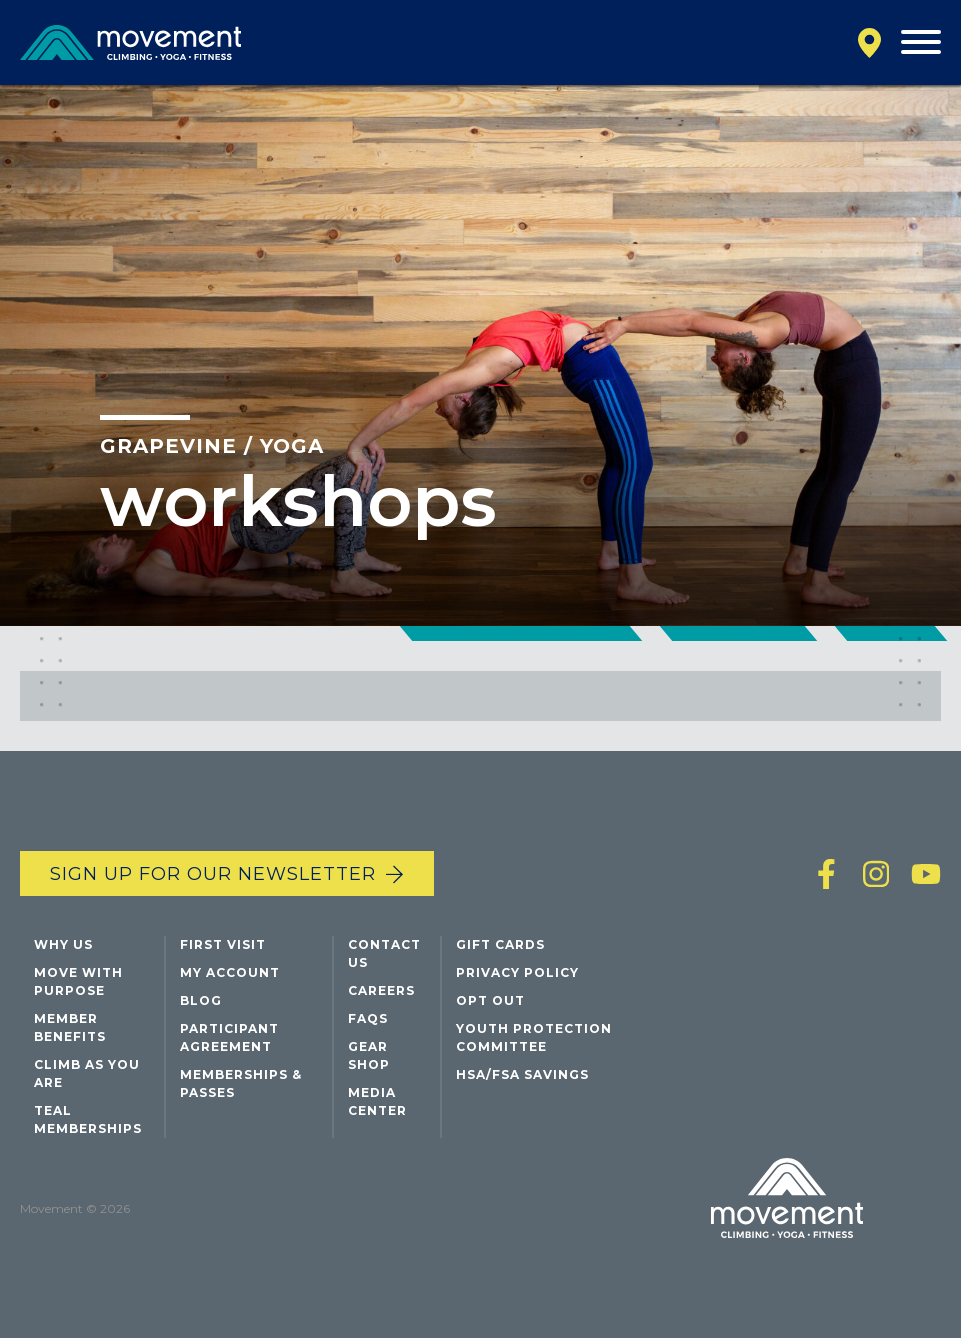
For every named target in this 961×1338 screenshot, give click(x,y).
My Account (230, 972)
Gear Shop (369, 1055)
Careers (381, 990)
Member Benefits (70, 1027)
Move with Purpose (78, 981)
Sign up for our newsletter (213, 874)
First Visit (223, 944)
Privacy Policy (517, 972)
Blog (201, 1000)
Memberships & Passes (241, 1083)
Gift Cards (500, 944)
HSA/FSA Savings (522, 1074)
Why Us (63, 944)
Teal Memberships (88, 1119)
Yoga (292, 446)
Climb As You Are (87, 1073)
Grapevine (168, 446)
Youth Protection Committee (534, 1037)
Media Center (377, 1101)
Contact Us (384, 953)
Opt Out (490, 1000)
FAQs (368, 1018)
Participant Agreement (229, 1037)
